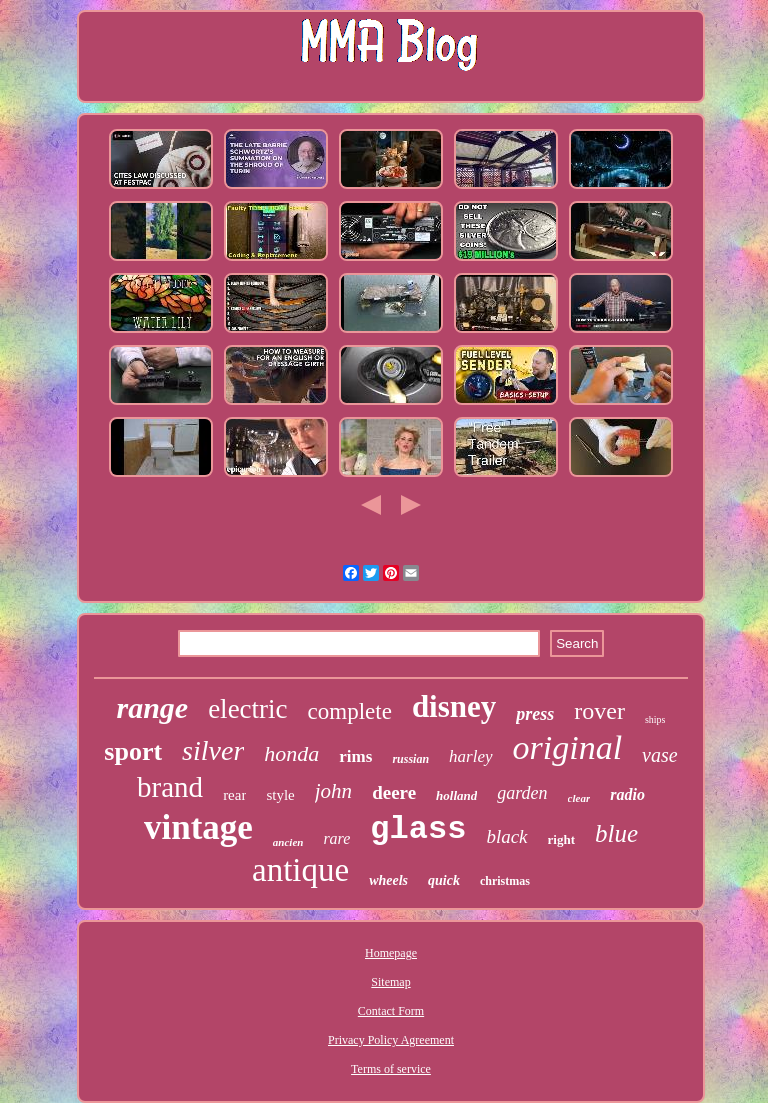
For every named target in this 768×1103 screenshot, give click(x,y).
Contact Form (391, 1011)
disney (454, 706)
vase (660, 755)
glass (418, 829)
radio (627, 794)
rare (336, 838)
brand (170, 787)
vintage (198, 827)
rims (355, 756)
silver (213, 750)
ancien (288, 842)
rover (599, 711)
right (561, 839)
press (535, 714)
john (333, 791)
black (506, 836)
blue (616, 833)
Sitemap (390, 982)
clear (579, 798)
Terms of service (391, 1069)
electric (247, 709)
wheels (388, 880)
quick (444, 880)
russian (410, 759)
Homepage (391, 953)
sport (133, 751)
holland (456, 795)
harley (470, 756)
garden (522, 793)
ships (655, 719)
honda (291, 753)
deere (394, 792)
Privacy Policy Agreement (391, 1040)
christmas (505, 881)
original (568, 747)
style (280, 795)
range (152, 707)
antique (300, 870)
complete (350, 711)
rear (234, 795)
